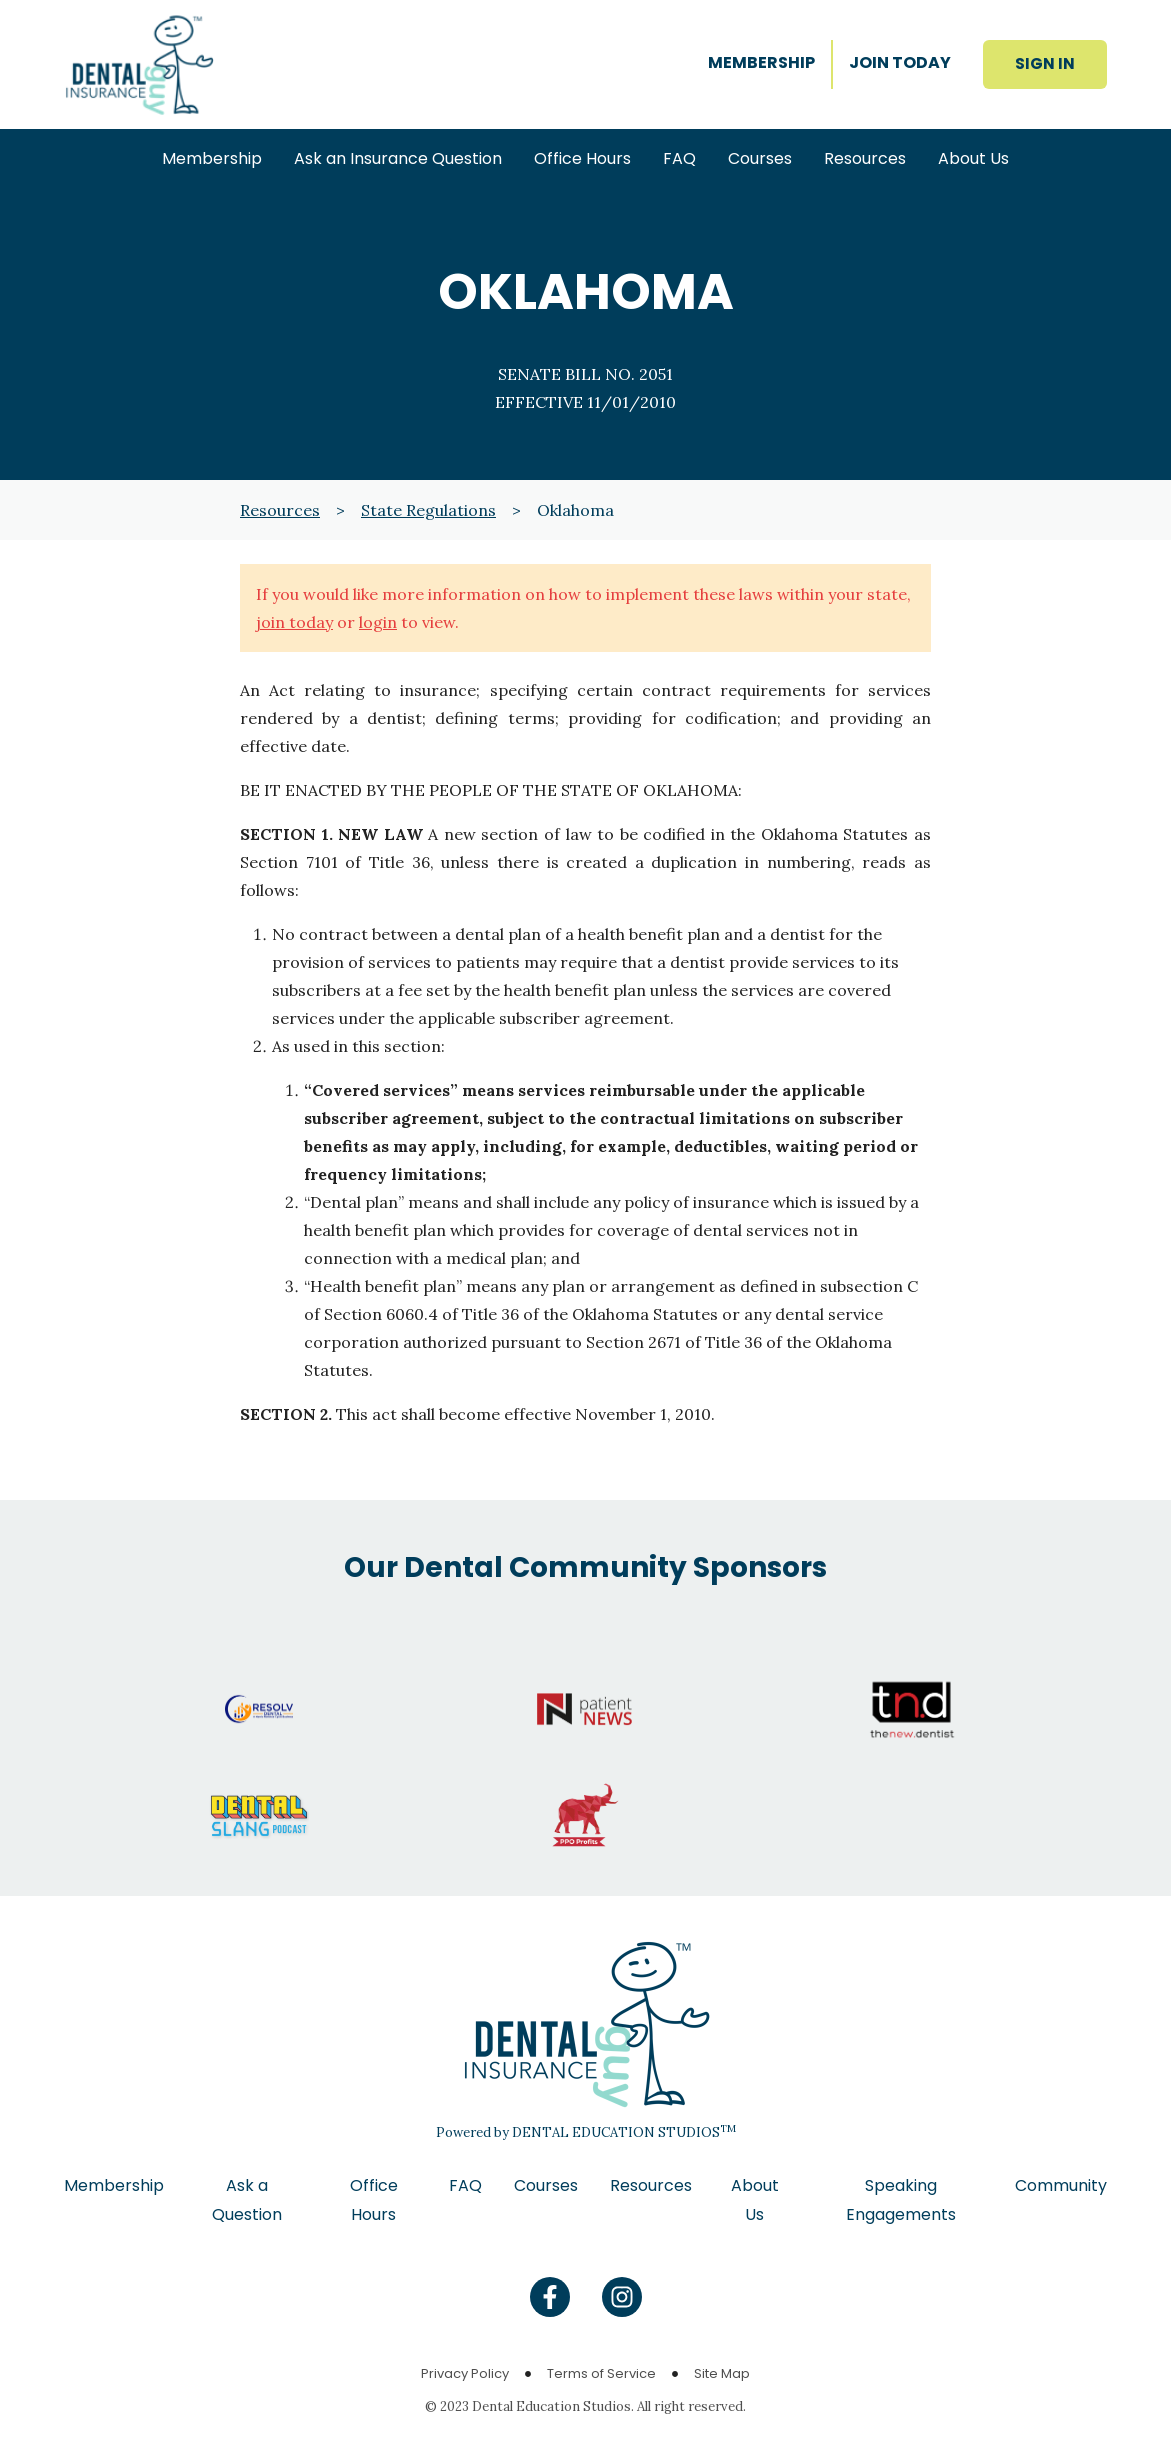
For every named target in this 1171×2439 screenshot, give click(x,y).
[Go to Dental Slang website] (259, 1795)
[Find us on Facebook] (550, 2297)
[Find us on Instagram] (622, 2297)
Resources (280, 510)
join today (294, 622)
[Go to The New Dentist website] (912, 1689)
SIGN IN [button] (1045, 63)
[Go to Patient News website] (585, 1689)
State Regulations (428, 510)
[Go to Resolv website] (259, 1689)
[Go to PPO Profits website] (585, 1795)
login (378, 622)
